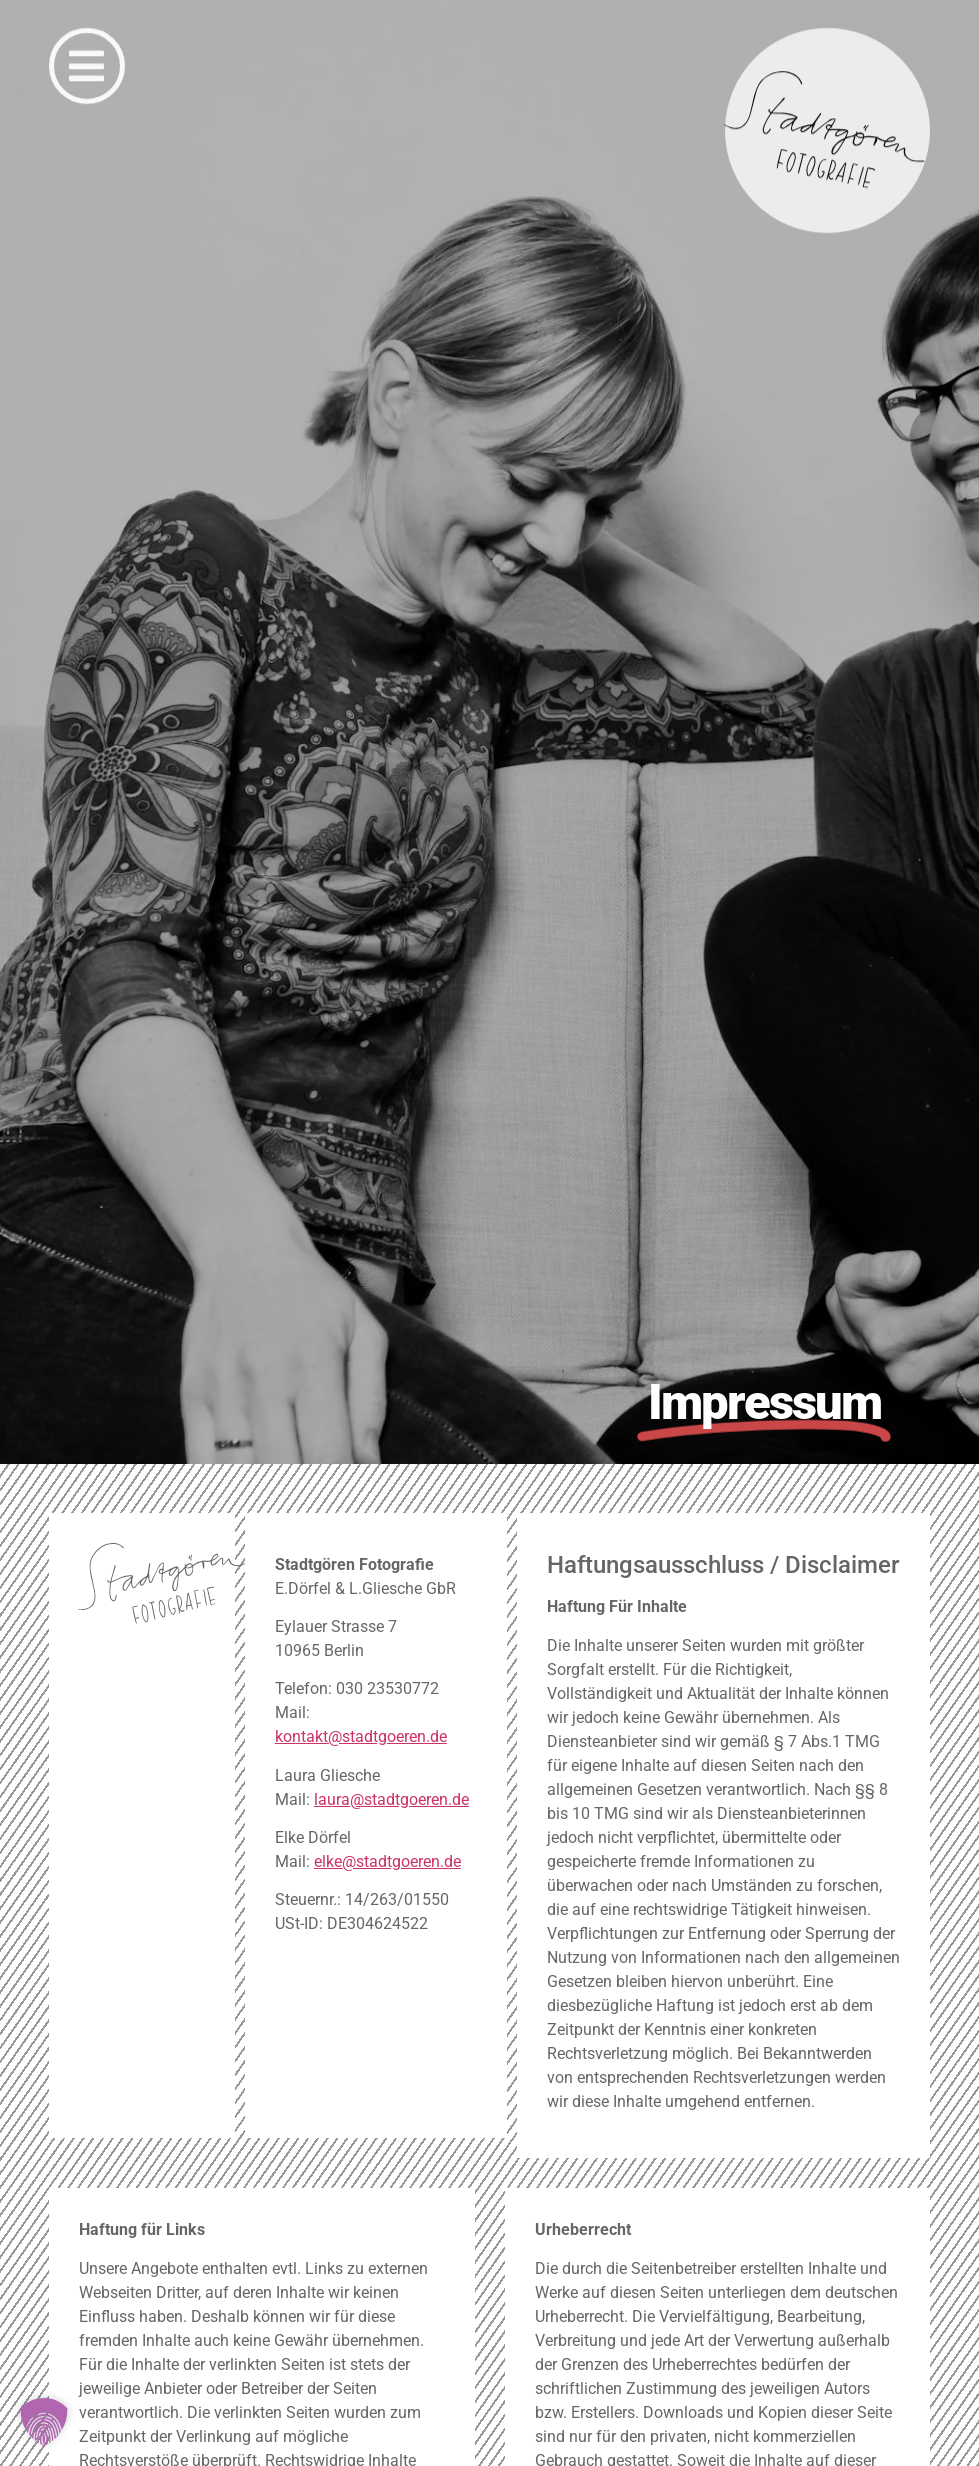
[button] (44, 2422)
